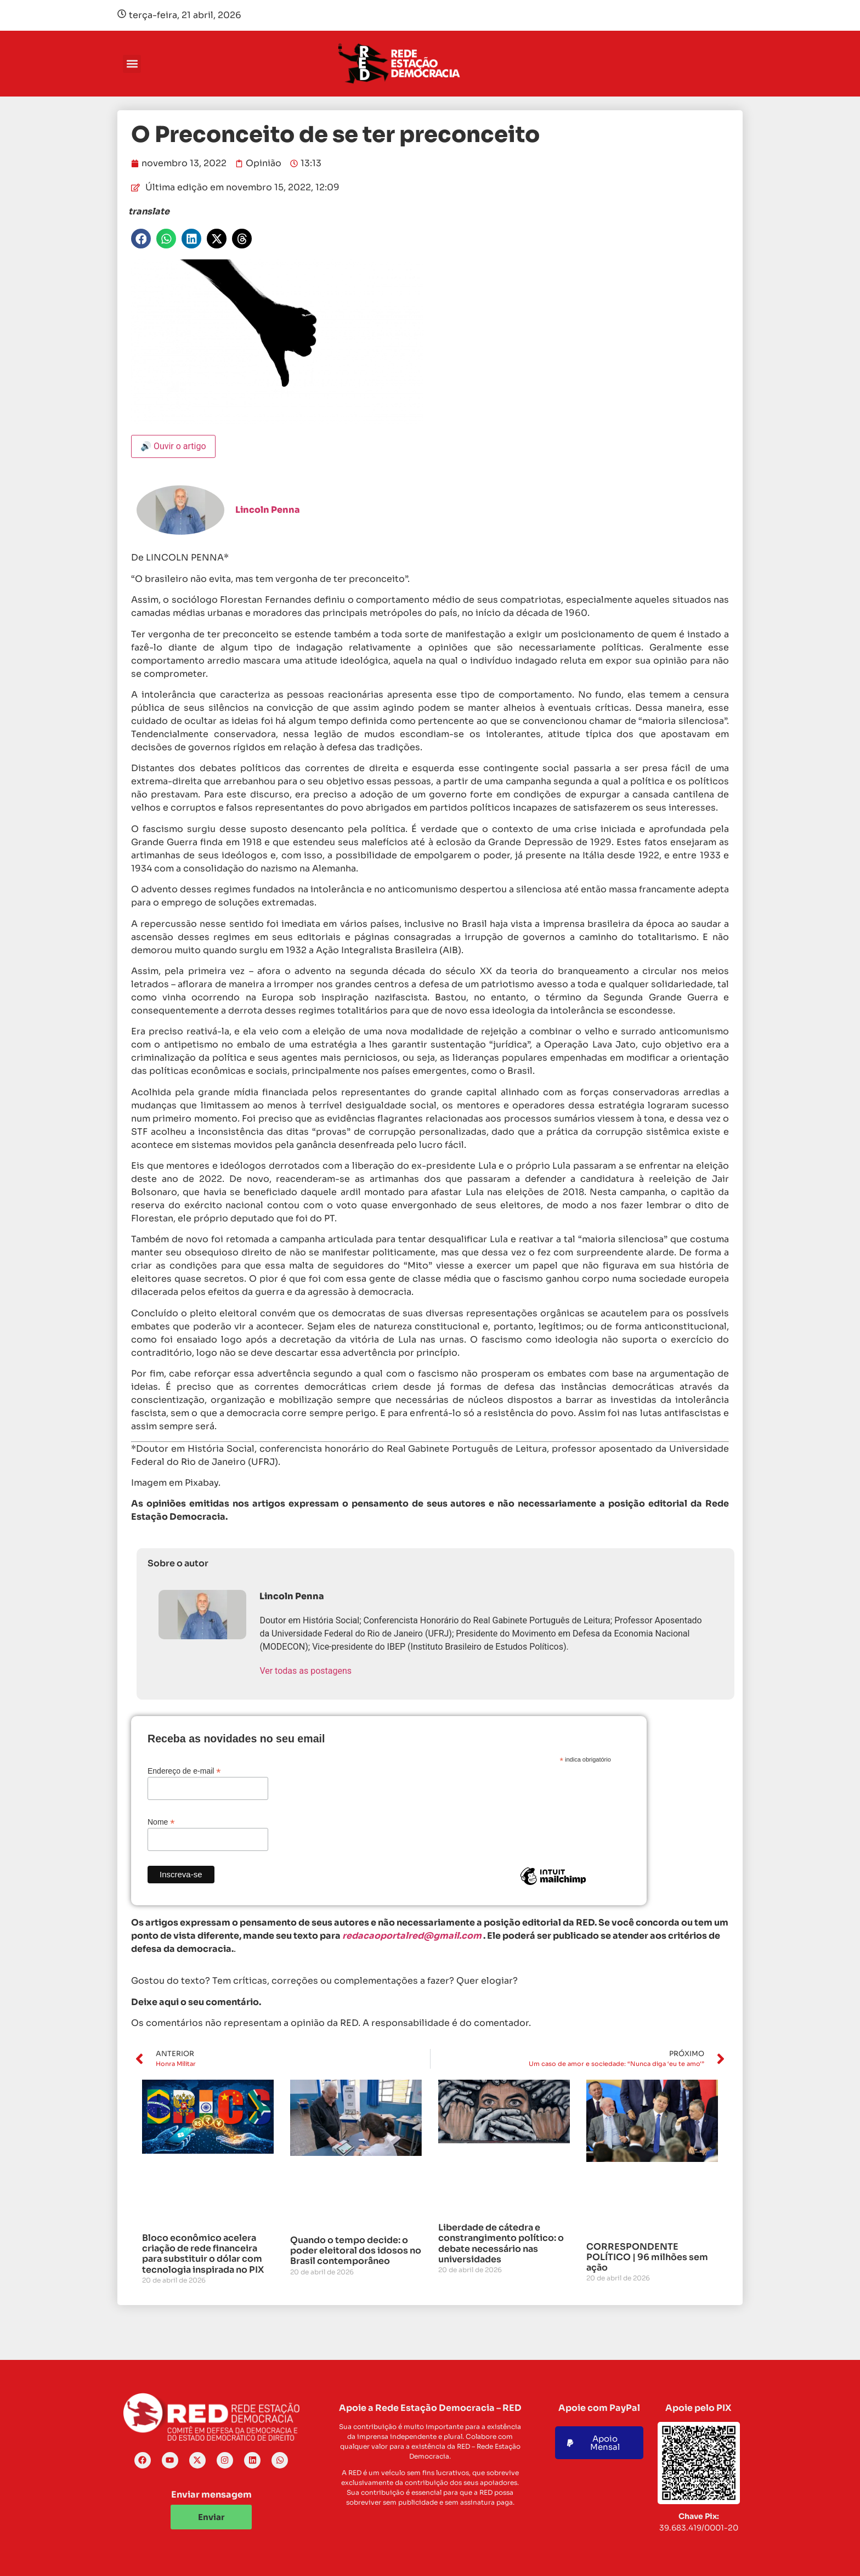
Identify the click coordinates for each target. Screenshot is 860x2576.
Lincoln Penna (267, 510)
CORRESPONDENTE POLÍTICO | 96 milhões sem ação (647, 2257)
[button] (132, 64)
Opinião (263, 163)
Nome (161, 1821)
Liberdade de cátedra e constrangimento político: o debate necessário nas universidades (501, 2243)
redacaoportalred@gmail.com (412, 1935)
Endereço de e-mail (184, 1770)
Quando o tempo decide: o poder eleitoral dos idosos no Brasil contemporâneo (355, 2250)
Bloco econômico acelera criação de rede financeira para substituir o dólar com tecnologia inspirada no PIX (203, 2253)
